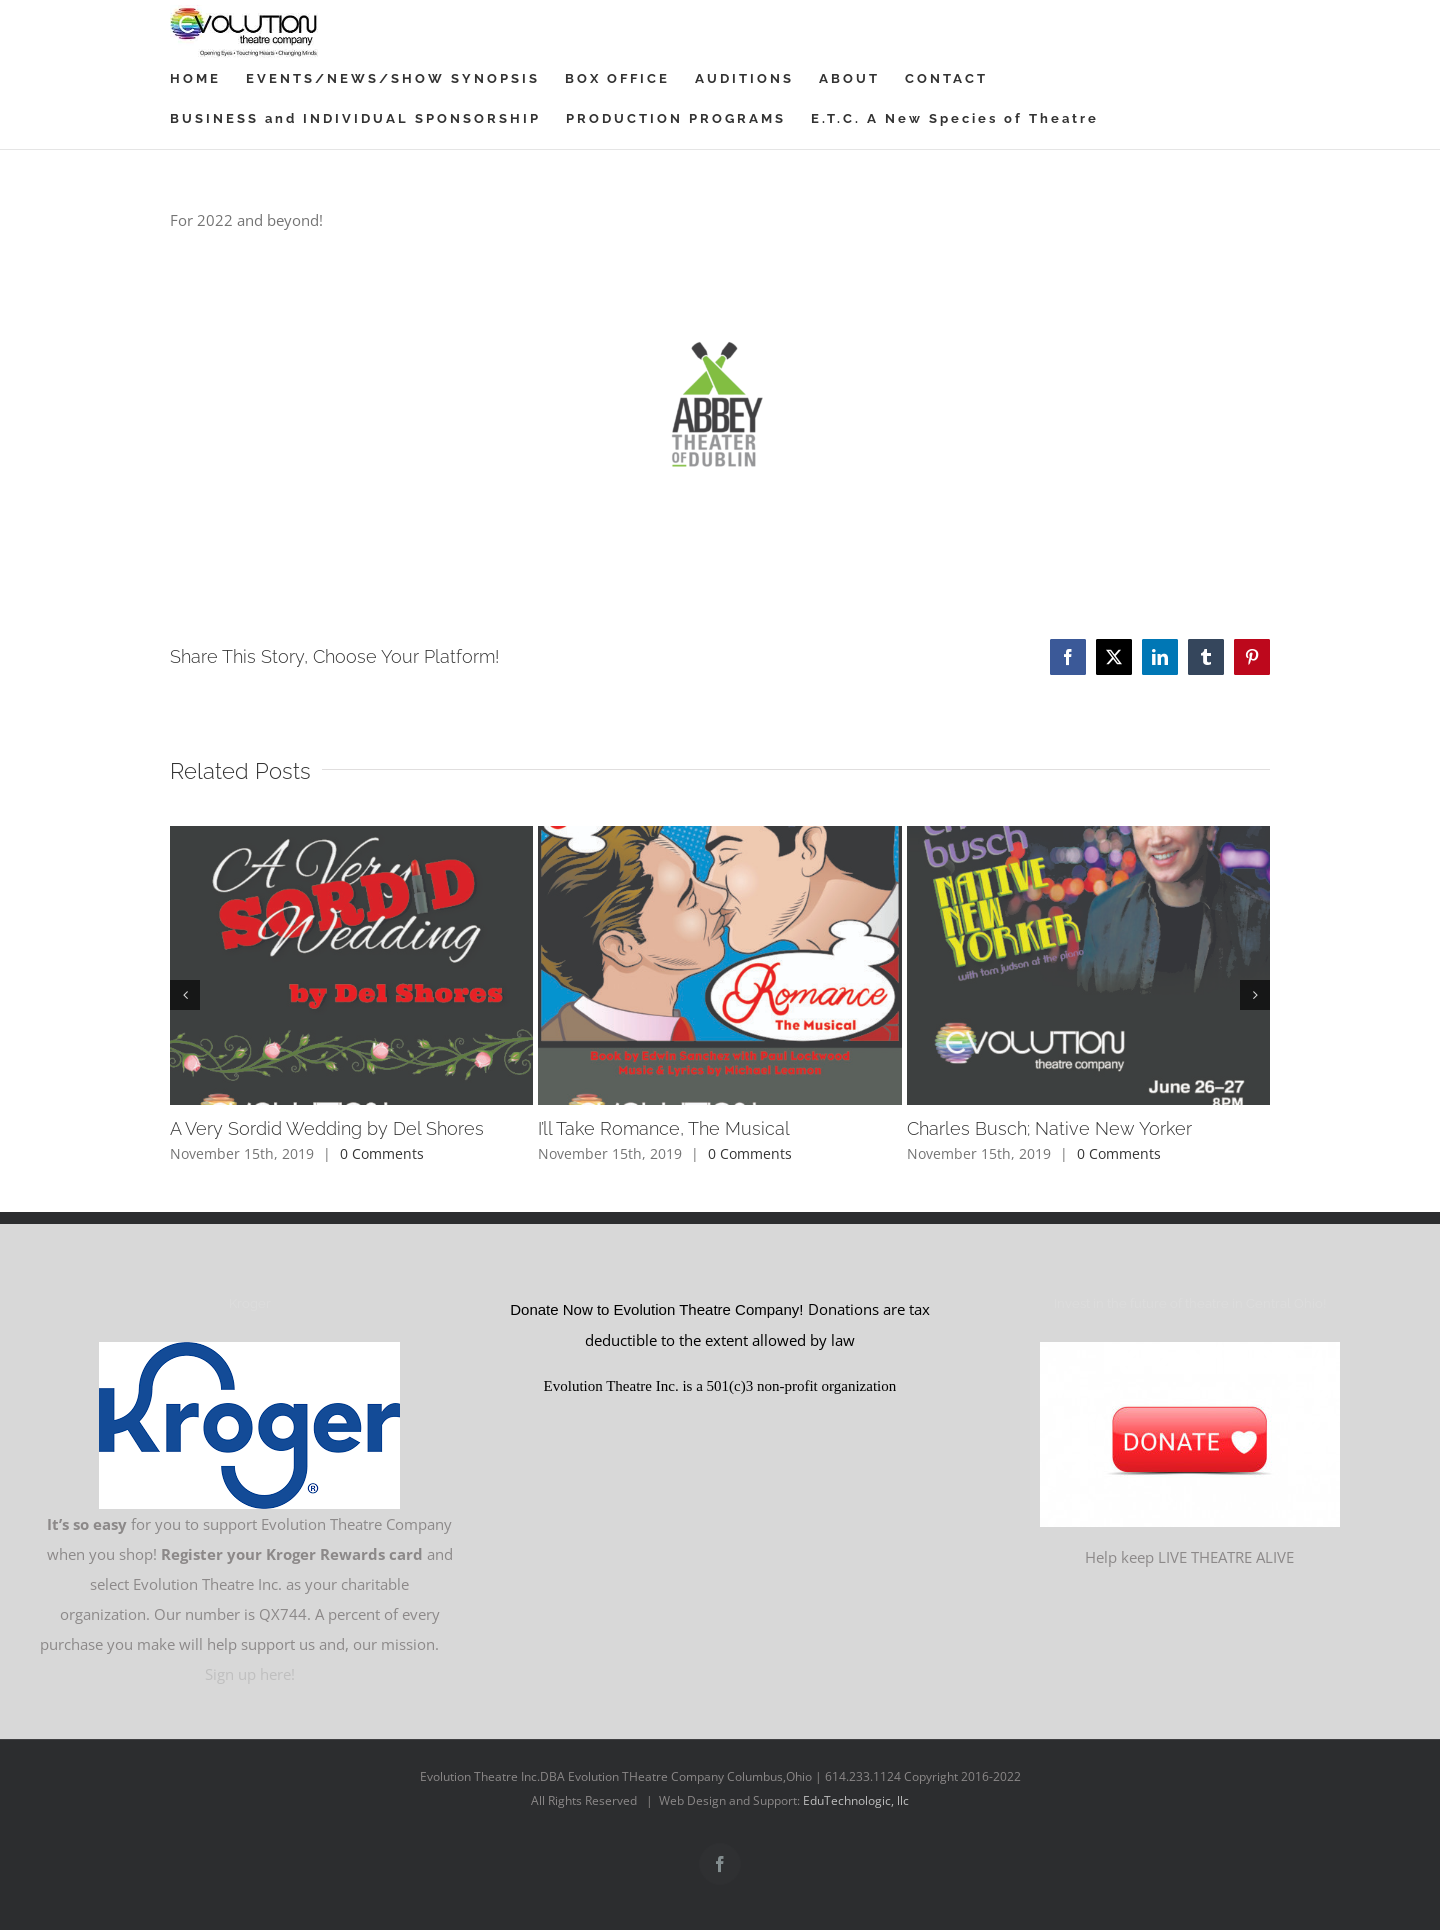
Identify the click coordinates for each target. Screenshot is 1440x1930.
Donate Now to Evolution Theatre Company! (658, 1300)
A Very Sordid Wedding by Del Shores (327, 1128)
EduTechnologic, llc (856, 1790)
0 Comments (382, 1153)
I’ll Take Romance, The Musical (664, 1128)
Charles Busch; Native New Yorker (1049, 1128)
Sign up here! (250, 1664)
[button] (185, 995)
